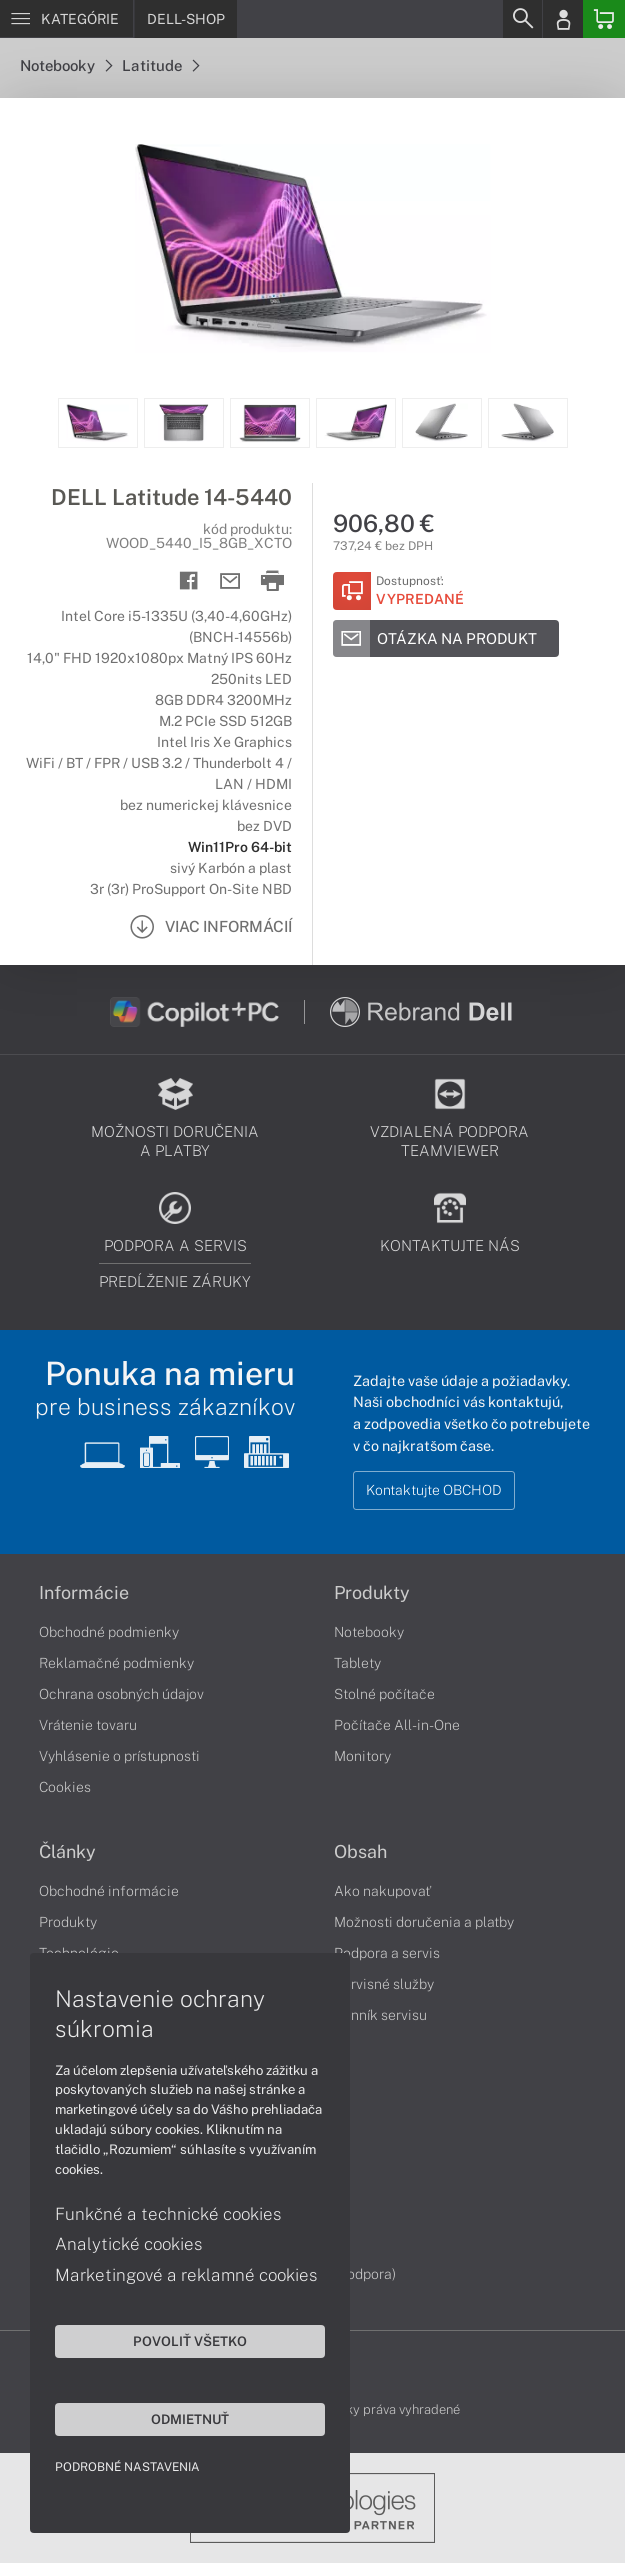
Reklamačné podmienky (116, 1663)
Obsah (360, 1852)
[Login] (563, 19)
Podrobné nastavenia (127, 2467)
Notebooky (66, 65)
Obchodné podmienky (109, 1632)
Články (67, 1852)
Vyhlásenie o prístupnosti (119, 1756)
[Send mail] (230, 581)
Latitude (160, 65)
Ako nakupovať (382, 1891)
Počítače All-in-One (397, 1725)
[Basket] (604, 19)
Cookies (65, 1787)
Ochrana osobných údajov (121, 1694)
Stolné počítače (384, 1694)
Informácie (84, 1593)
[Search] (522, 19)
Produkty (372, 1593)
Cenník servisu (380, 2015)
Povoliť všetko (190, 2341)
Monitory (362, 1756)
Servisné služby (384, 1984)
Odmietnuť (190, 2419)
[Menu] (66, 19)
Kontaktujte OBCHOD (434, 1490)
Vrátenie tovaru (88, 1725)
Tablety (357, 1663)
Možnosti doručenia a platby (424, 1922)
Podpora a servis (387, 1953)
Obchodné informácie (109, 1891)
